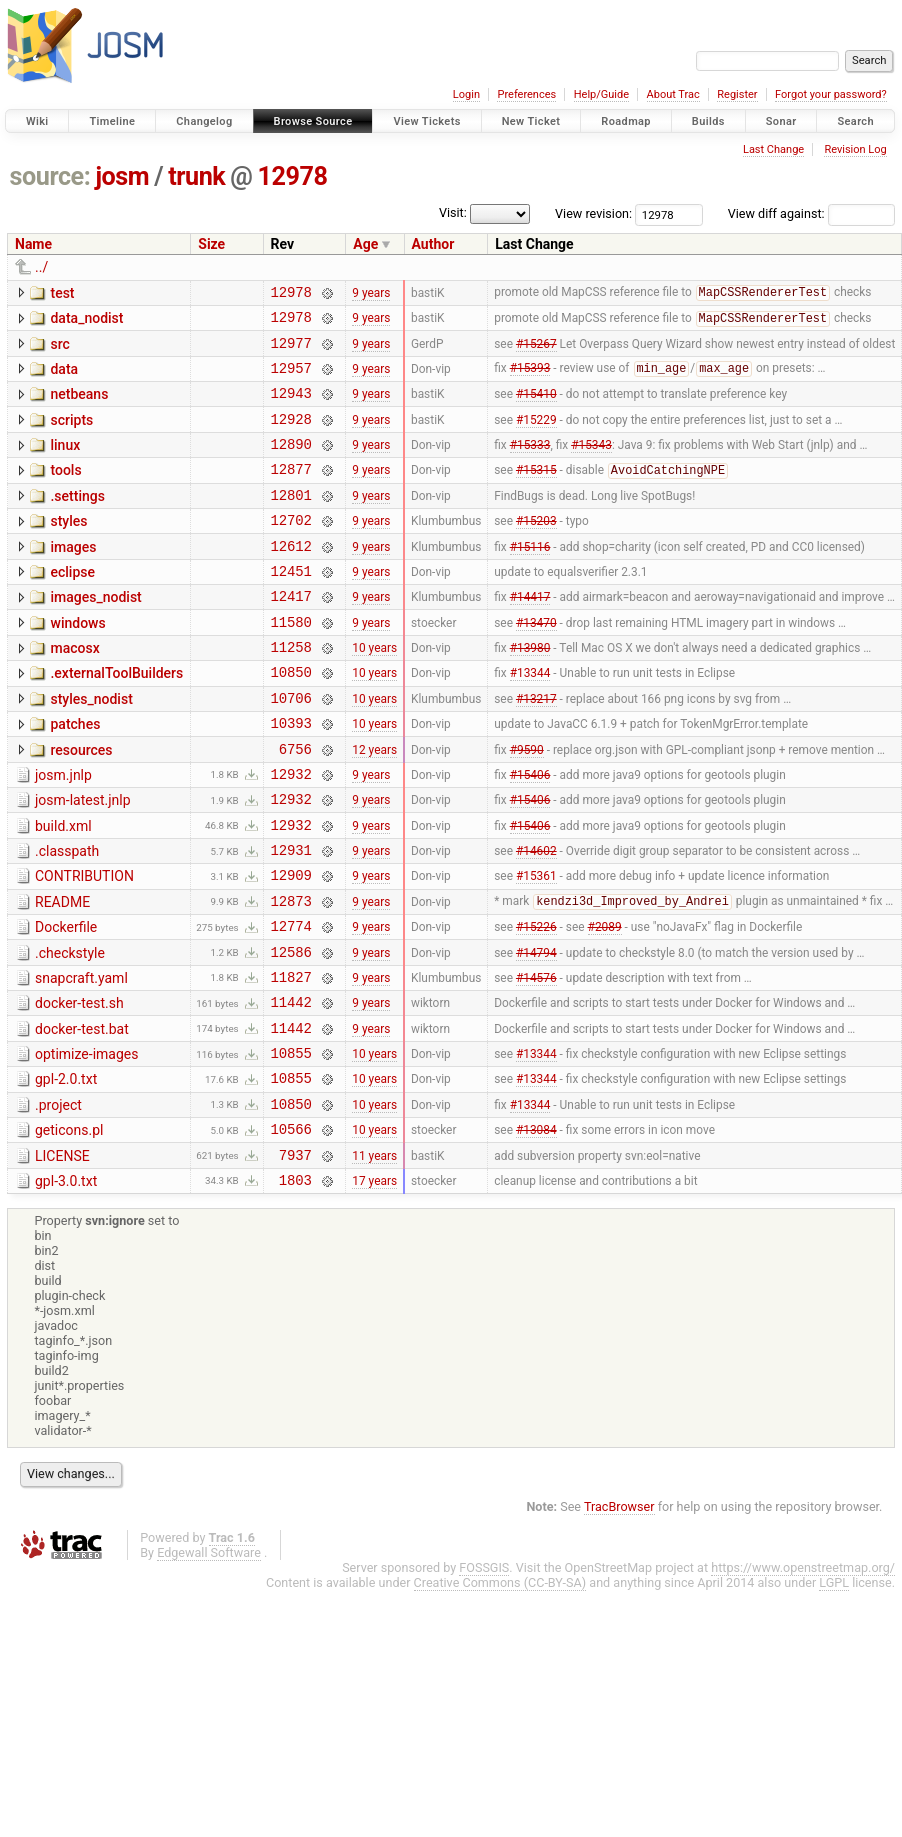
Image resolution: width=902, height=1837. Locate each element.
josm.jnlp (63, 832)
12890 (291, 464)
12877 (291, 492)
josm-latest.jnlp (83, 860)
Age (365, 244)
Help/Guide (601, 94)
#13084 (536, 1231)
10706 (291, 748)
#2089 (605, 1004)
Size (211, 244)
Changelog (204, 121)
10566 (291, 1230)
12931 (291, 918)
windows (77, 662)
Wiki (37, 121)
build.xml (63, 889)
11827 (291, 1060)
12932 (291, 833)
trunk (196, 176)
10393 (291, 776)
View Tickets (426, 121)
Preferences (526, 94)
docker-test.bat (82, 1116)
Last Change (773, 149)
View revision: (593, 213)
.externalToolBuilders (116, 718)
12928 (291, 436)
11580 (291, 663)
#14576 (536, 1060)
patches (75, 775)
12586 (291, 1032)
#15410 (536, 408)
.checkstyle (70, 1031)
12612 (291, 578)
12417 (291, 634)
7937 (295, 1259)
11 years (374, 1259)
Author (433, 244)
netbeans (79, 406)
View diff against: (811, 213)
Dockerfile (66, 1002)
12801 (291, 521)
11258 (291, 691)
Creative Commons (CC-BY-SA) (500, 1690)
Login (466, 94)
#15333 (530, 465)
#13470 (536, 663)
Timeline (112, 121)
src (59, 350)
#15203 (536, 550)
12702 (291, 549)
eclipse (72, 605)
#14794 (536, 1032)
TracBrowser (619, 1614)
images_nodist (95, 633)
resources (81, 804)
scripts (71, 435)
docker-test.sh (79, 1087)
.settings (77, 520)
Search (855, 121)
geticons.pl (69, 1229)
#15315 (536, 494)
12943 (291, 407)
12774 (291, 1003)
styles (68, 548)
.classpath (67, 917)
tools (65, 491)
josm (122, 176)
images (73, 577)
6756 (295, 805)
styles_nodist (91, 747)
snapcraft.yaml (81, 1059)
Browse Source (313, 121)
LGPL (834, 1690)
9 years (371, 294)
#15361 (536, 947)
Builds (708, 121)
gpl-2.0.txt (66, 1172)
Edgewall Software (209, 1660)
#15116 (530, 578)
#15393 (530, 380)
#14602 (536, 919)
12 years (374, 805)
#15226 (536, 1004)
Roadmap (626, 121)
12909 (291, 946)
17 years (374, 1287)
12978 (293, 176)
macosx (74, 690)
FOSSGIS (484, 1675)
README (62, 974)
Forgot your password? (831, 94)
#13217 (536, 748)
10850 (291, 719)
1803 (295, 1287)
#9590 (527, 805)
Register (737, 94)
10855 (291, 1145)
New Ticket (531, 121)
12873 (291, 975)
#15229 (536, 436)
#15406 (530, 833)
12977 (291, 351)
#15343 (591, 465)
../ (41, 267)
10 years (374, 692)
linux (65, 463)
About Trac (673, 94)
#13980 (530, 692)
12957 (291, 379)
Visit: (453, 212)
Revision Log (855, 149)
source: (50, 176)
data (64, 378)
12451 (291, 606)
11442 (291, 1088)
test (62, 293)
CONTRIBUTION (84, 945)
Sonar (781, 121)
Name (33, 244)
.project (58, 1201)
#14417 (530, 635)
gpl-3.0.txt (66, 1286)
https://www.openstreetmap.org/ (803, 1675)
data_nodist (86, 321)
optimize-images (86, 1144)
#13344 (530, 720)
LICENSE (62, 1258)
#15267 (536, 351)
